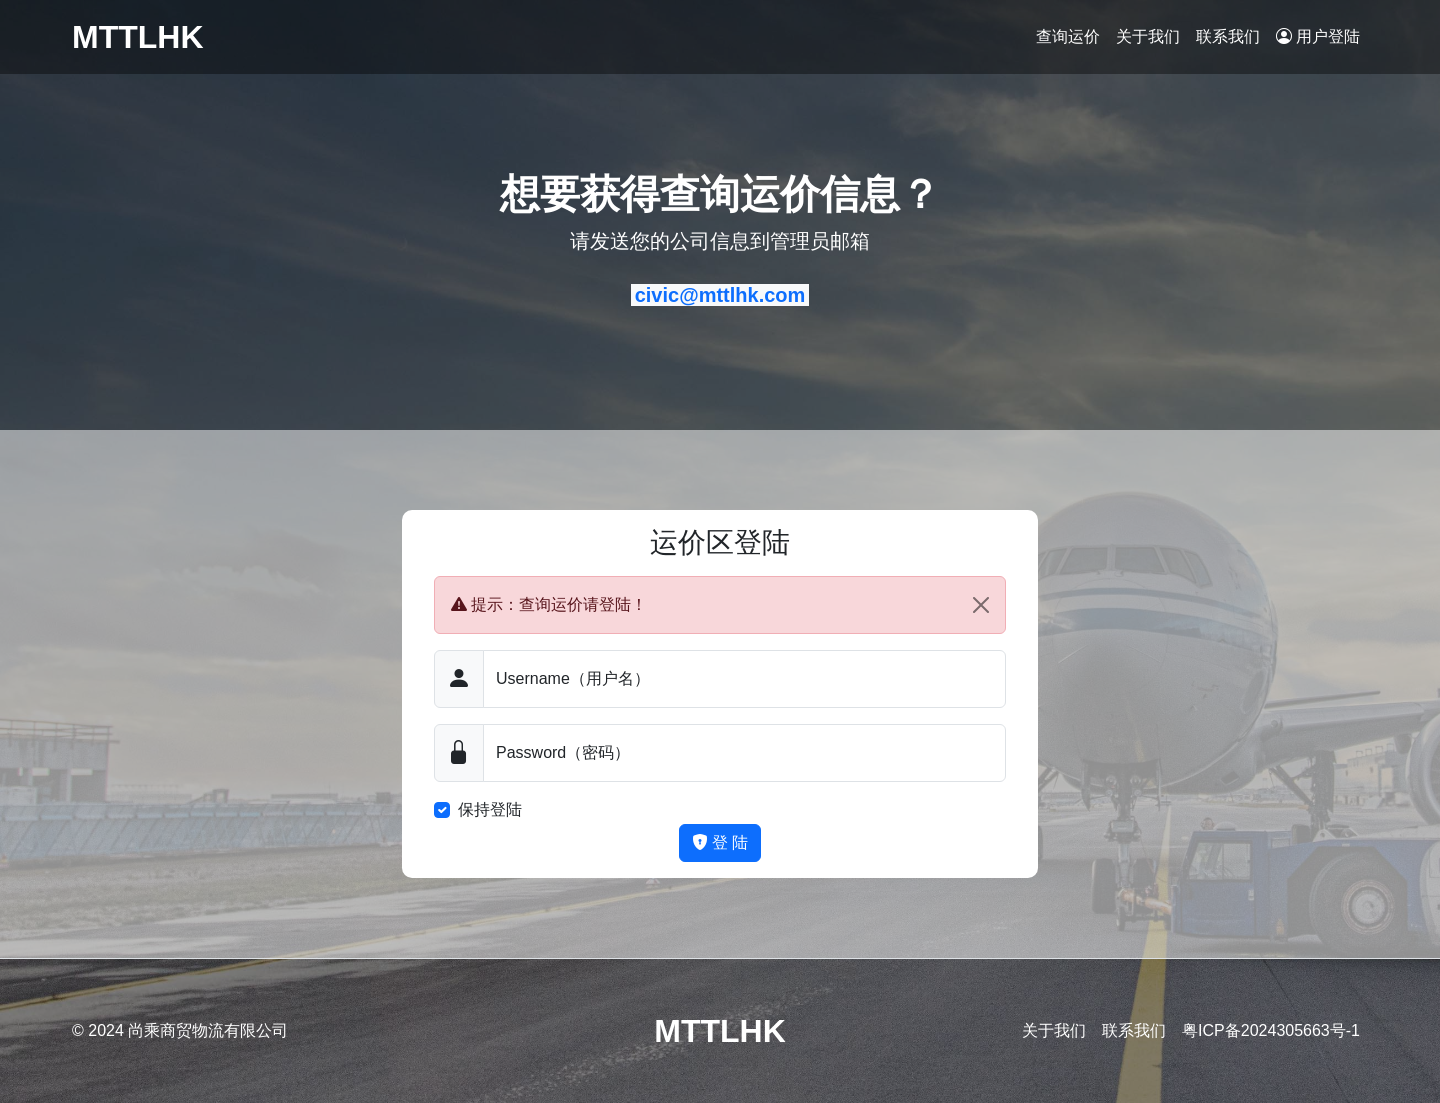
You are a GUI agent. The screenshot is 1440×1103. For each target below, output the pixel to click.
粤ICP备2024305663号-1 (1271, 1030)
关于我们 (1148, 36)
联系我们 (1228, 36)
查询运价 (1068, 36)
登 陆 (720, 842)
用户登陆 (1318, 36)
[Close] (981, 605)
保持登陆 (490, 809)
